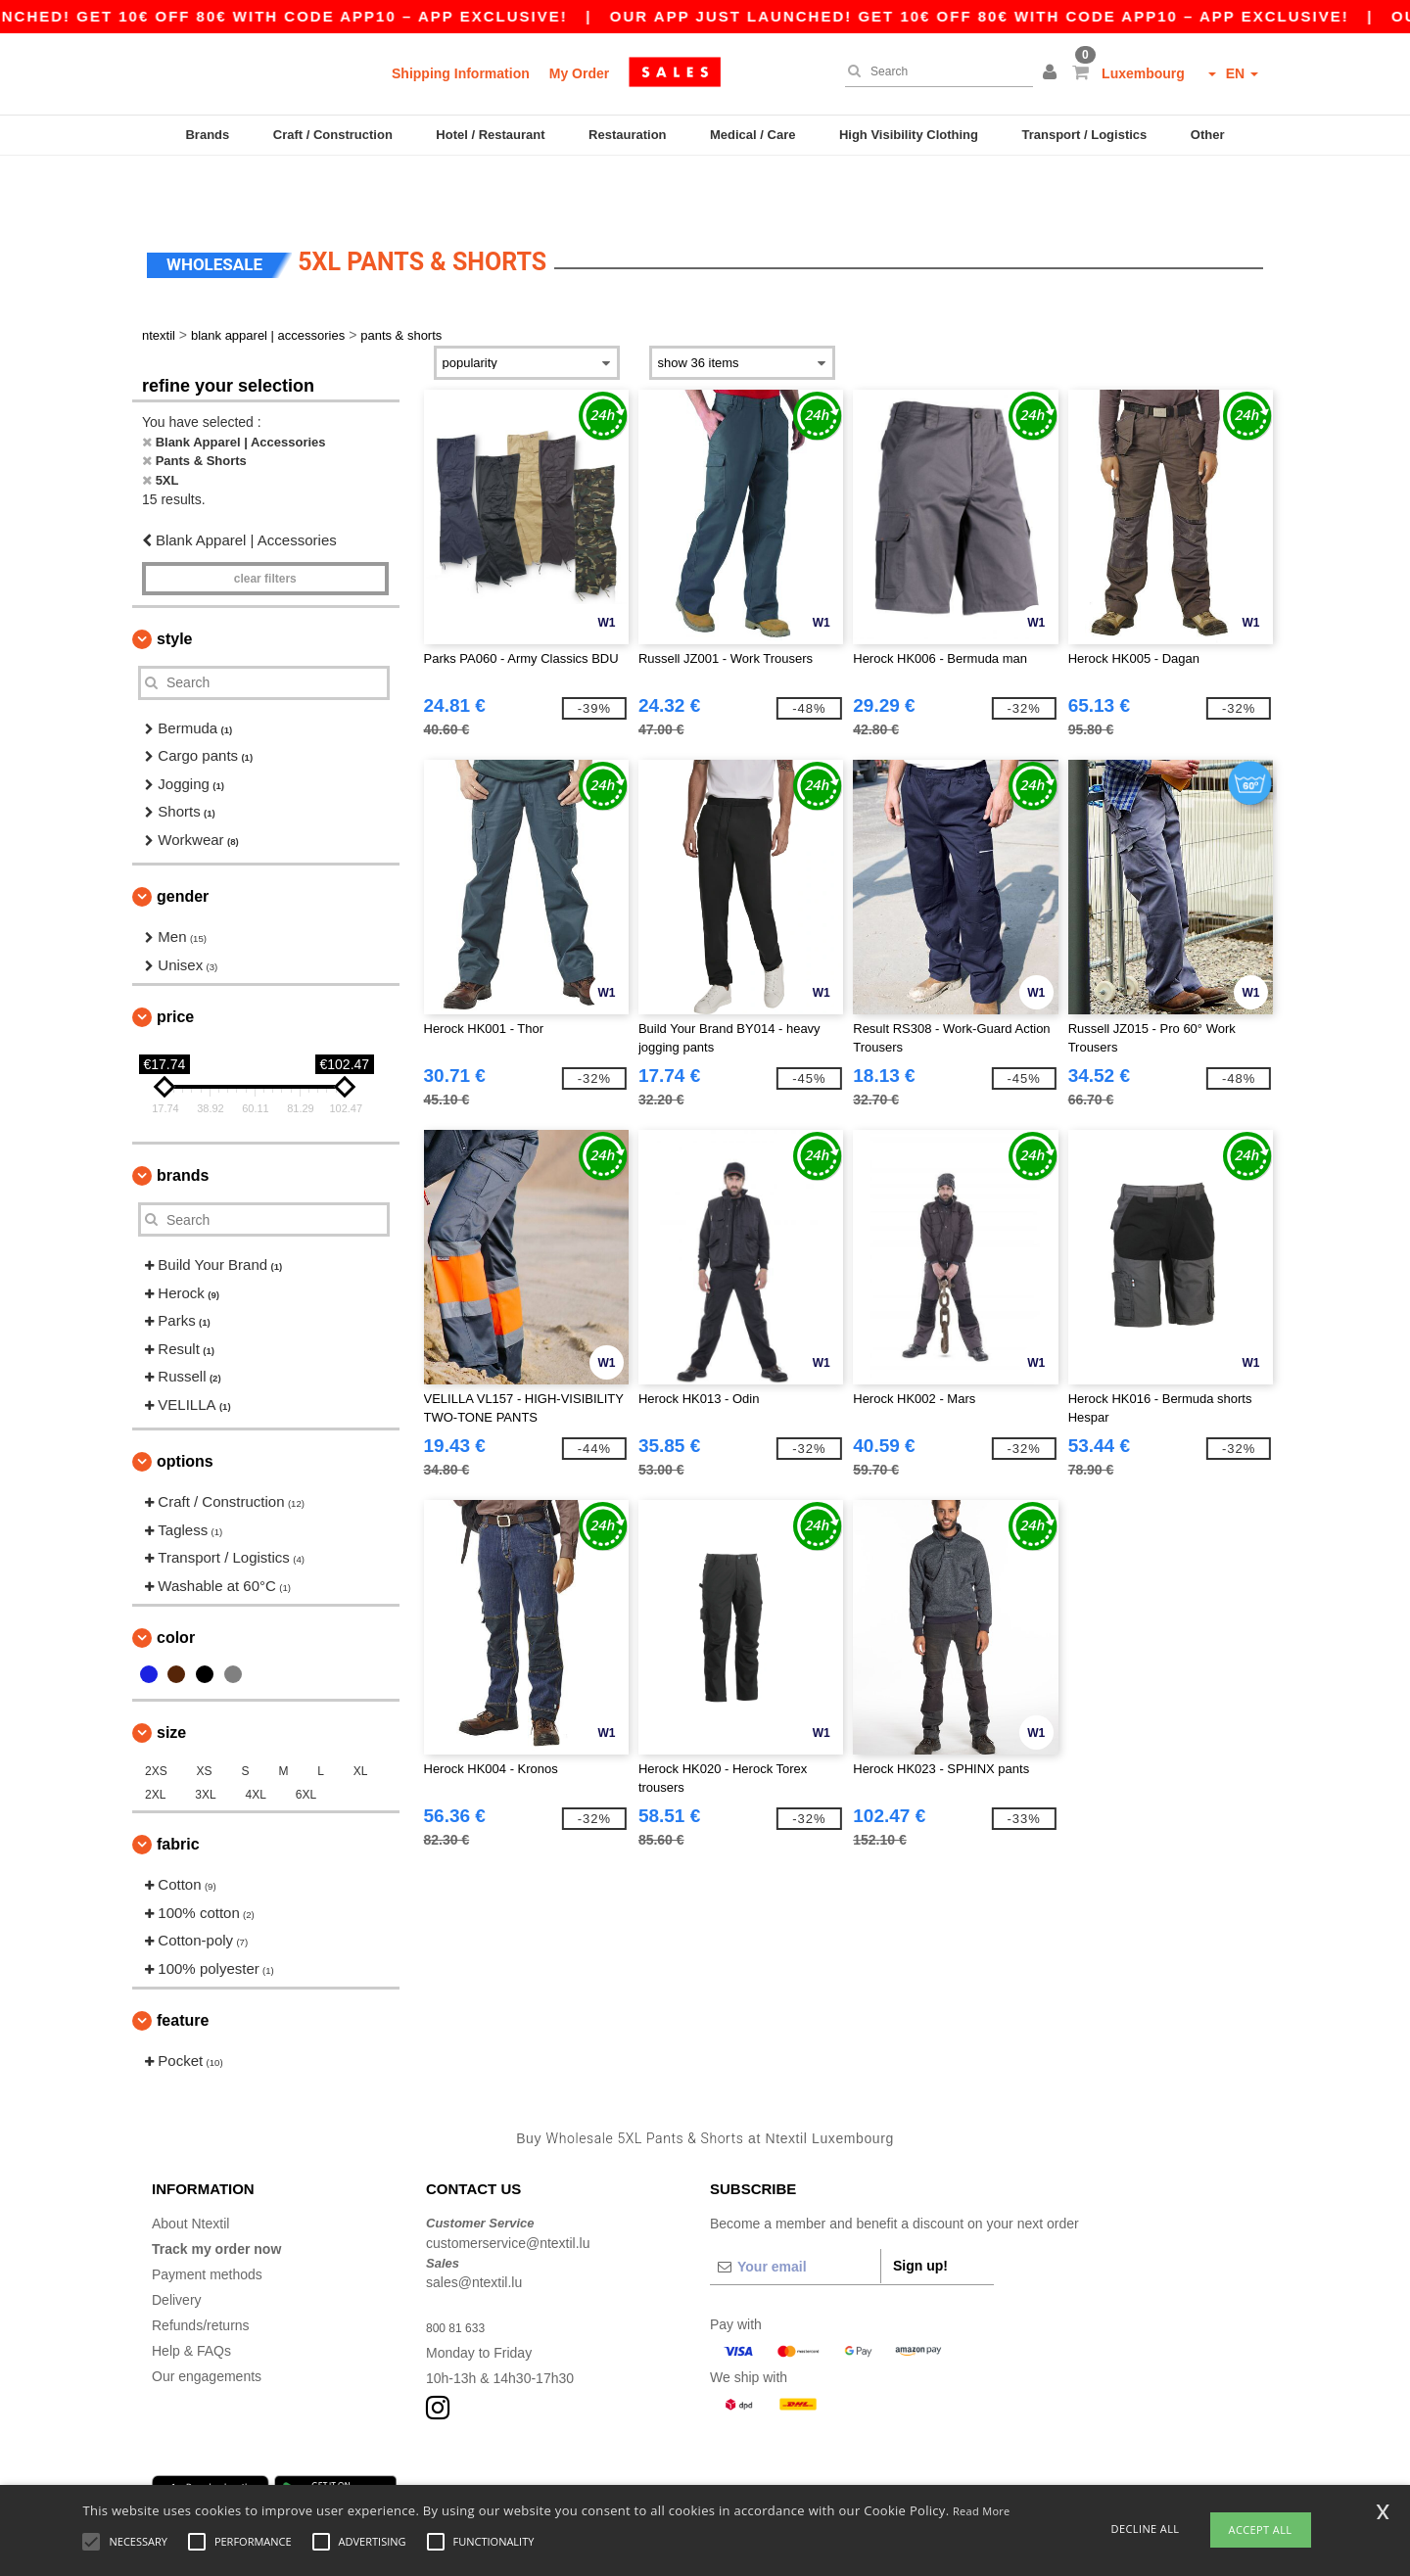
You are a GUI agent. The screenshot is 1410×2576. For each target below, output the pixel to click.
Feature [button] (183, 1966)
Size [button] (171, 1678)
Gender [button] (183, 842)
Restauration (627, 134)
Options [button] (185, 1407)
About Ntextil (190, 2170)
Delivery (177, 2246)
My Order (579, 73)
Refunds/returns (201, 2271)
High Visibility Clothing (908, 134)
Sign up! (920, 2212)
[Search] (934, 71)
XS (204, 1717)
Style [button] (174, 585)
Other (1208, 134)
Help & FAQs (191, 2297)
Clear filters (265, 525)
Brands (207, 134)
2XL (155, 1741)
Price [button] (175, 963)
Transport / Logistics (1084, 134)
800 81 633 (460, 2273)
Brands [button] (183, 1121)
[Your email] (795, 2212)
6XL (306, 1741)
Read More (981, 2511)
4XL (256, 1741)
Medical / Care (752, 134)
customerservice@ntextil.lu (508, 2189)
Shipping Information (461, 73)
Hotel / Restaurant (490, 134)
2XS (156, 1717)
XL (360, 1717)
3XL (205, 1741)
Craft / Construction (333, 134)
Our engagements (206, 2322)
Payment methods (207, 2220)
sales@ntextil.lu (474, 2228)
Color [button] (176, 1583)
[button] (1052, 73)
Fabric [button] (178, 1790)
